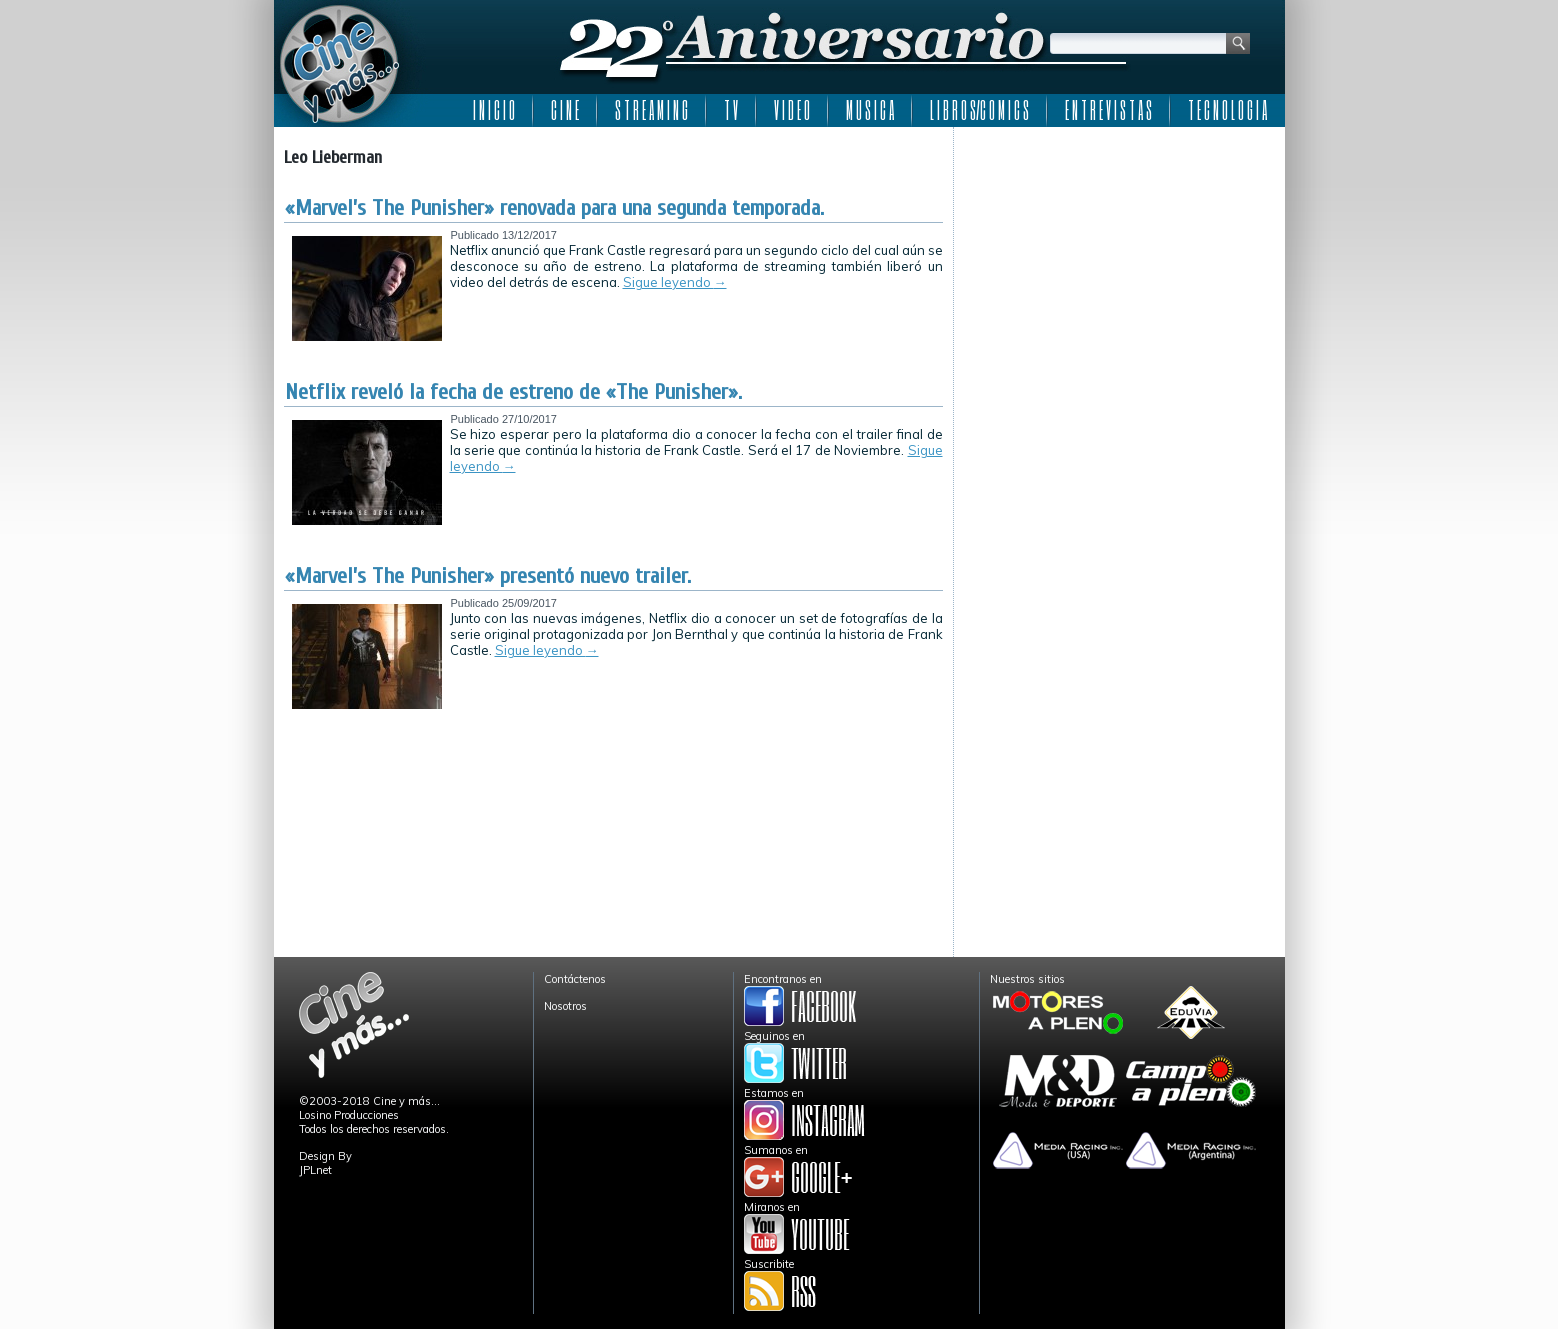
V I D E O (792, 110)
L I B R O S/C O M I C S (979, 110)
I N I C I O (494, 110)
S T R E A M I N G (651, 110)
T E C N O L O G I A (1227, 110)
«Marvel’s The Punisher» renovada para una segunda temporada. (554, 208)
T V (731, 110)
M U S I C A (870, 110)
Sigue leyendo (675, 282)
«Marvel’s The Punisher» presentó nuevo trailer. (488, 576)
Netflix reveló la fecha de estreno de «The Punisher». (513, 392)
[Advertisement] (1119, 262)
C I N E (565, 110)
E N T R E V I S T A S (1108, 110)
